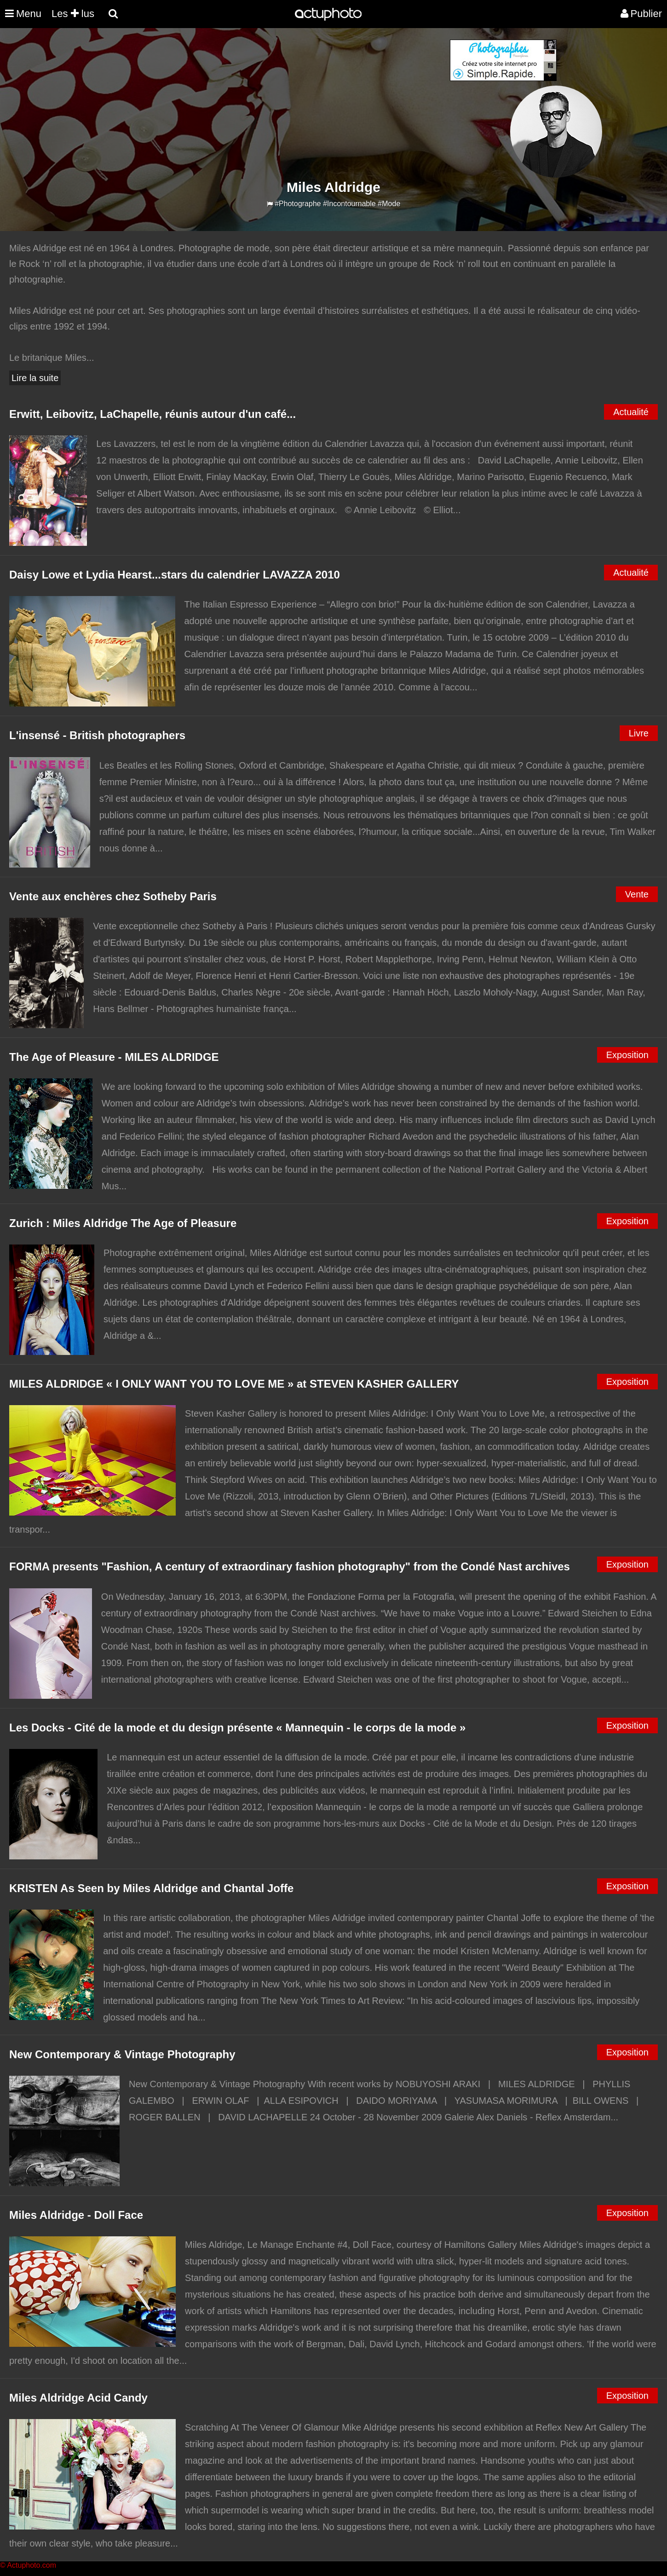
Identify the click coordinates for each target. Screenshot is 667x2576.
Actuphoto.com (31, 2565)
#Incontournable (349, 204)
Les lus (73, 13)
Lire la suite (35, 378)
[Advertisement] (277, 104)
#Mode (389, 204)
